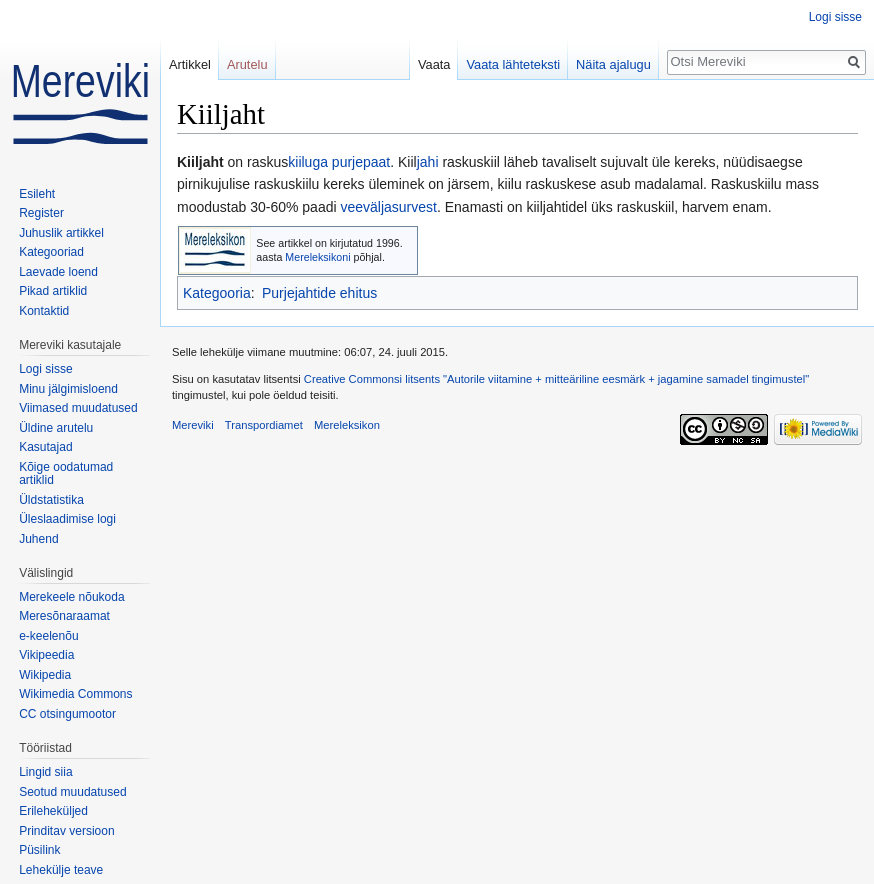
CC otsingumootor (67, 714)
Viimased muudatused (78, 408)
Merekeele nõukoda (71, 597)
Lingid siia (45, 772)
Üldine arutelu (56, 428)
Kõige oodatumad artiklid (66, 474)
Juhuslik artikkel (61, 233)
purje (347, 162)
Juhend (38, 539)
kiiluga (308, 162)
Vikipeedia (46, 655)
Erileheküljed (53, 811)
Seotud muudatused (72, 792)
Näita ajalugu (613, 64)
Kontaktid (44, 311)
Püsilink (39, 850)
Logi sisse (835, 17)
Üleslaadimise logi (67, 519)
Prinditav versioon (66, 831)
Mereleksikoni (317, 257)
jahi (428, 162)
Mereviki (193, 425)
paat (376, 162)
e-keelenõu (48, 636)
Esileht (37, 194)
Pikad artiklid (53, 291)
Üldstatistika (51, 500)
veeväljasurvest (388, 207)
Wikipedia (45, 675)
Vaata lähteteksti (513, 64)
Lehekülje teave (61, 870)
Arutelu (247, 64)
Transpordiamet (264, 425)
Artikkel (190, 64)
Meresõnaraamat (64, 616)
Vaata (434, 64)
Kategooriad (51, 252)
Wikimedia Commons (75, 694)
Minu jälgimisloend (68, 389)
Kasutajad (45, 447)
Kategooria (217, 293)
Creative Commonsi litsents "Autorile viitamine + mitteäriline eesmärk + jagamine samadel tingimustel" (556, 379)
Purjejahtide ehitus (319, 293)
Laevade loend (58, 272)
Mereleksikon (347, 425)
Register (41, 213)
